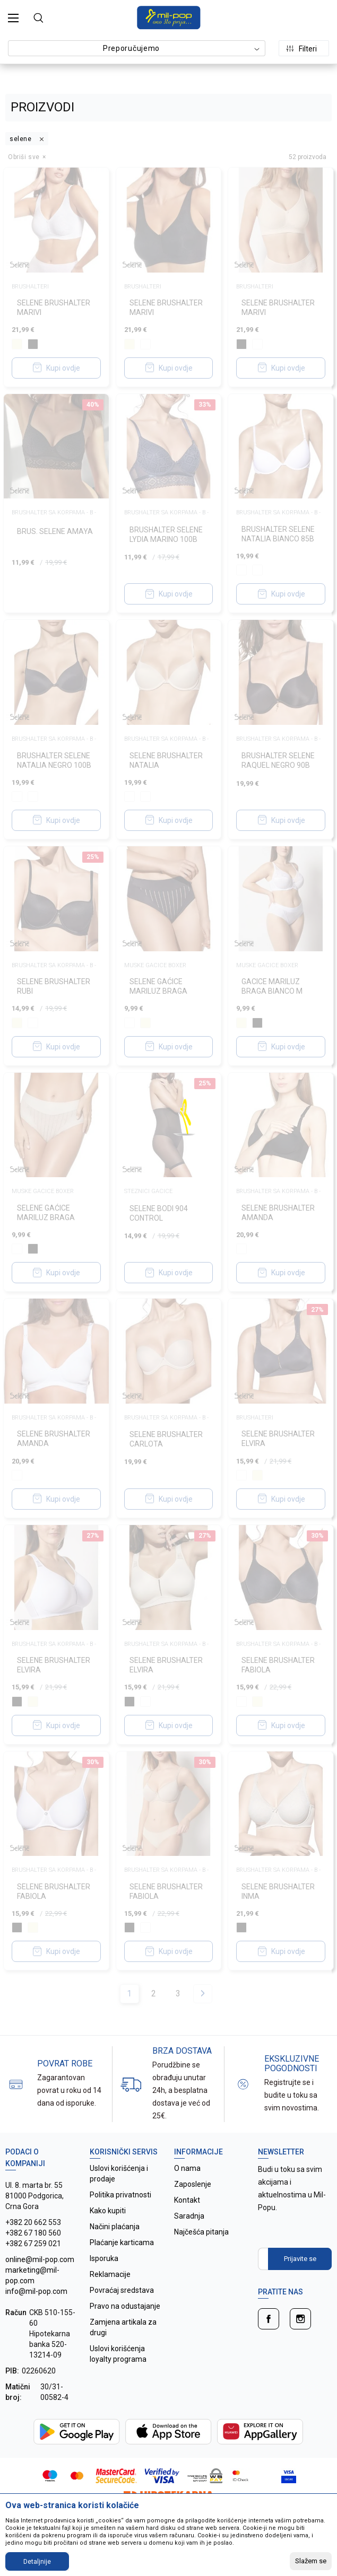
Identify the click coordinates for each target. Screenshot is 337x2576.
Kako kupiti (108, 2210)
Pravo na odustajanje (125, 2306)
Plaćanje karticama (122, 2242)
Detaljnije (37, 2561)
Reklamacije (110, 2274)
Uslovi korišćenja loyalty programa (118, 2353)
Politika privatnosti (120, 2195)
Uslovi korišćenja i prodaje (119, 2173)
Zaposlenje (192, 2184)
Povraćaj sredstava (122, 2290)
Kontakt (187, 2200)
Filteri (301, 49)
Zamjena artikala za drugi (123, 2327)
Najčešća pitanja (201, 2232)
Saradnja (189, 2216)
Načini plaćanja (115, 2226)
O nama (187, 2168)
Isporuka (104, 2258)
